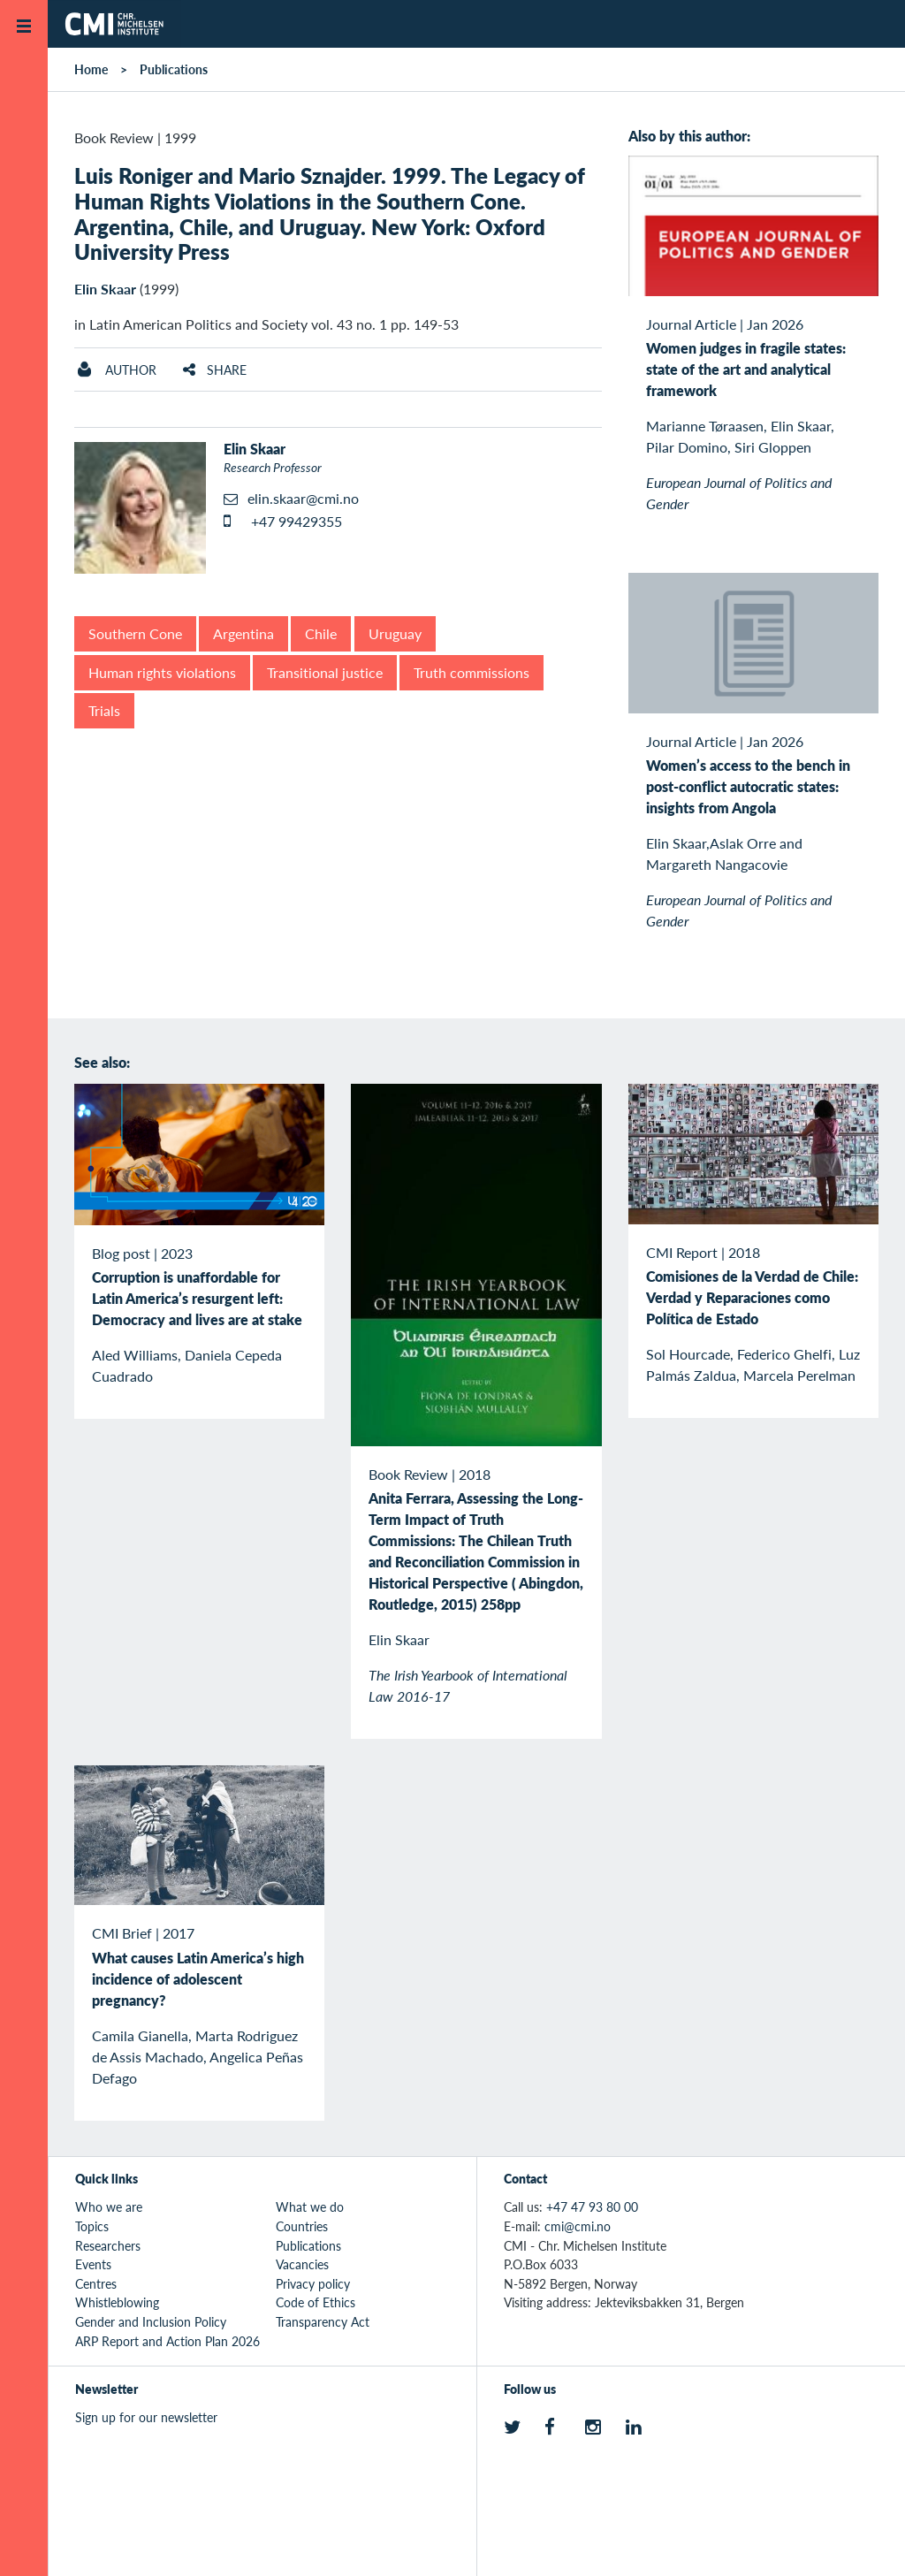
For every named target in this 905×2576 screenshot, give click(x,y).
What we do (310, 2206)
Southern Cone (135, 633)
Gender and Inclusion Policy (150, 2321)
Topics (92, 2226)
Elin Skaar (105, 288)
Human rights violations (162, 672)
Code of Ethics (315, 2302)
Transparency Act (322, 2321)
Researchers (108, 2245)
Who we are (108, 2206)
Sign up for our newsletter (146, 2417)
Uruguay (395, 633)
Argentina (243, 633)
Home (91, 69)
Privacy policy (313, 2283)
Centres (96, 2283)
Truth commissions (471, 672)
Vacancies (302, 2264)
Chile (321, 633)
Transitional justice (325, 672)
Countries (302, 2226)
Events (93, 2264)
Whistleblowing (117, 2302)
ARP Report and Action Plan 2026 (167, 2341)
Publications (174, 69)
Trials (104, 710)
